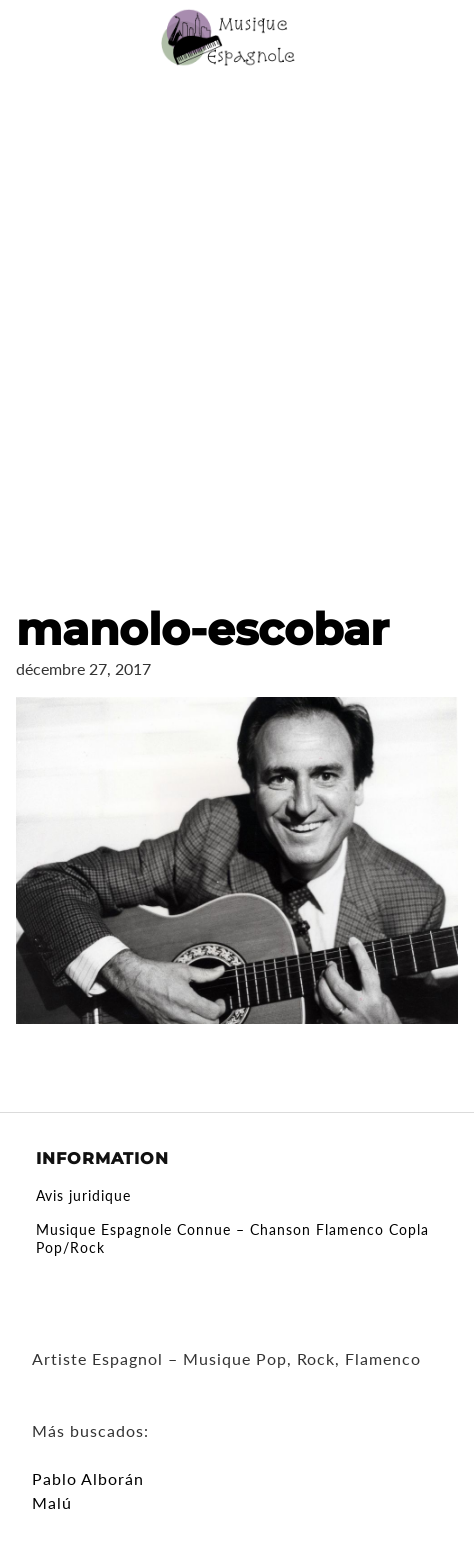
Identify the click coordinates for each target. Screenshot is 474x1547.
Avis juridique (83, 1195)
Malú (52, 1502)
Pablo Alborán (88, 1478)
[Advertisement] (237, 323)
